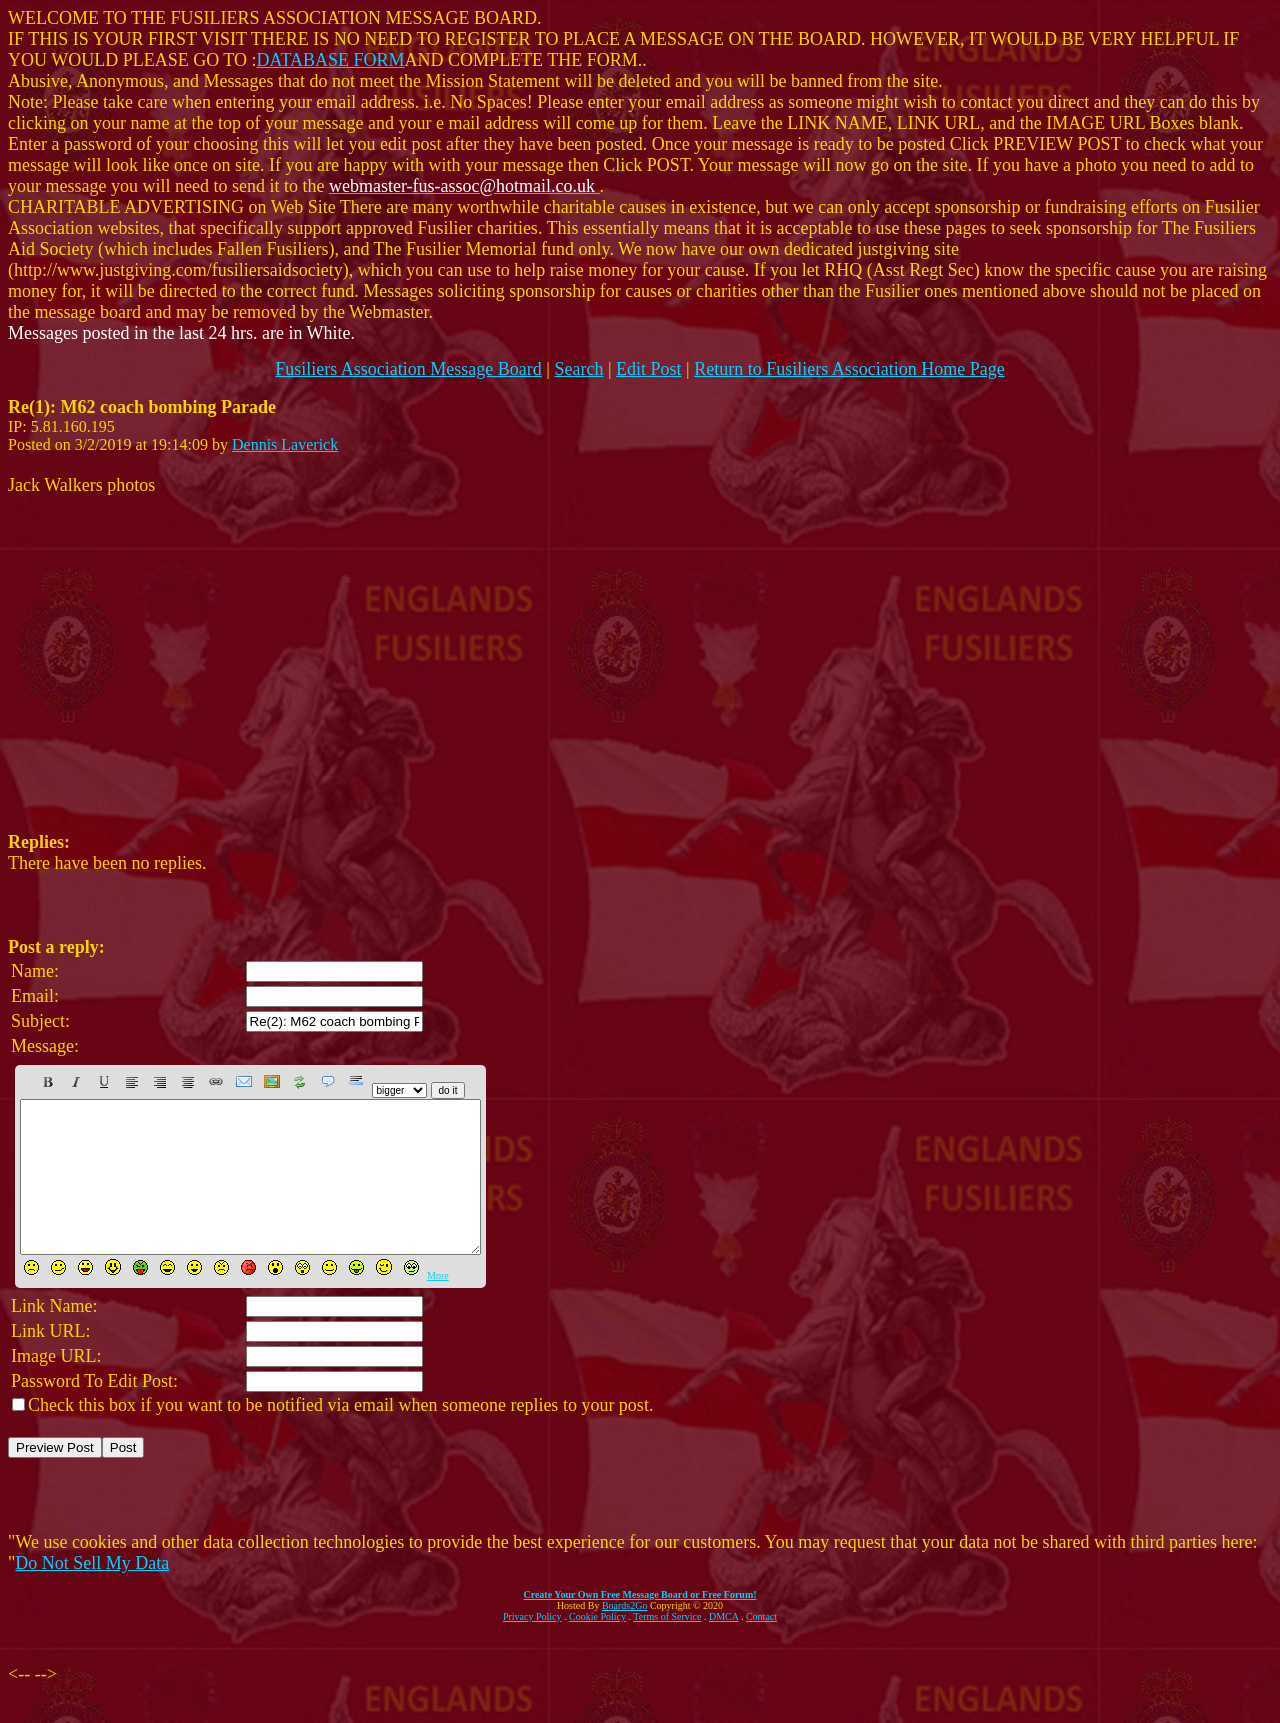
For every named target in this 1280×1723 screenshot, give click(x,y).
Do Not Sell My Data (92, 1593)
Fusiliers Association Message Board (408, 369)
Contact (761, 1646)
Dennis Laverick (285, 444)
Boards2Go (625, 1635)
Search (578, 369)
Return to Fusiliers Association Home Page (849, 369)
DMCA (723, 1646)
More (438, 1305)
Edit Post (649, 369)
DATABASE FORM (331, 60)
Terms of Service (667, 1646)
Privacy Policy (532, 1646)
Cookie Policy (597, 1646)
